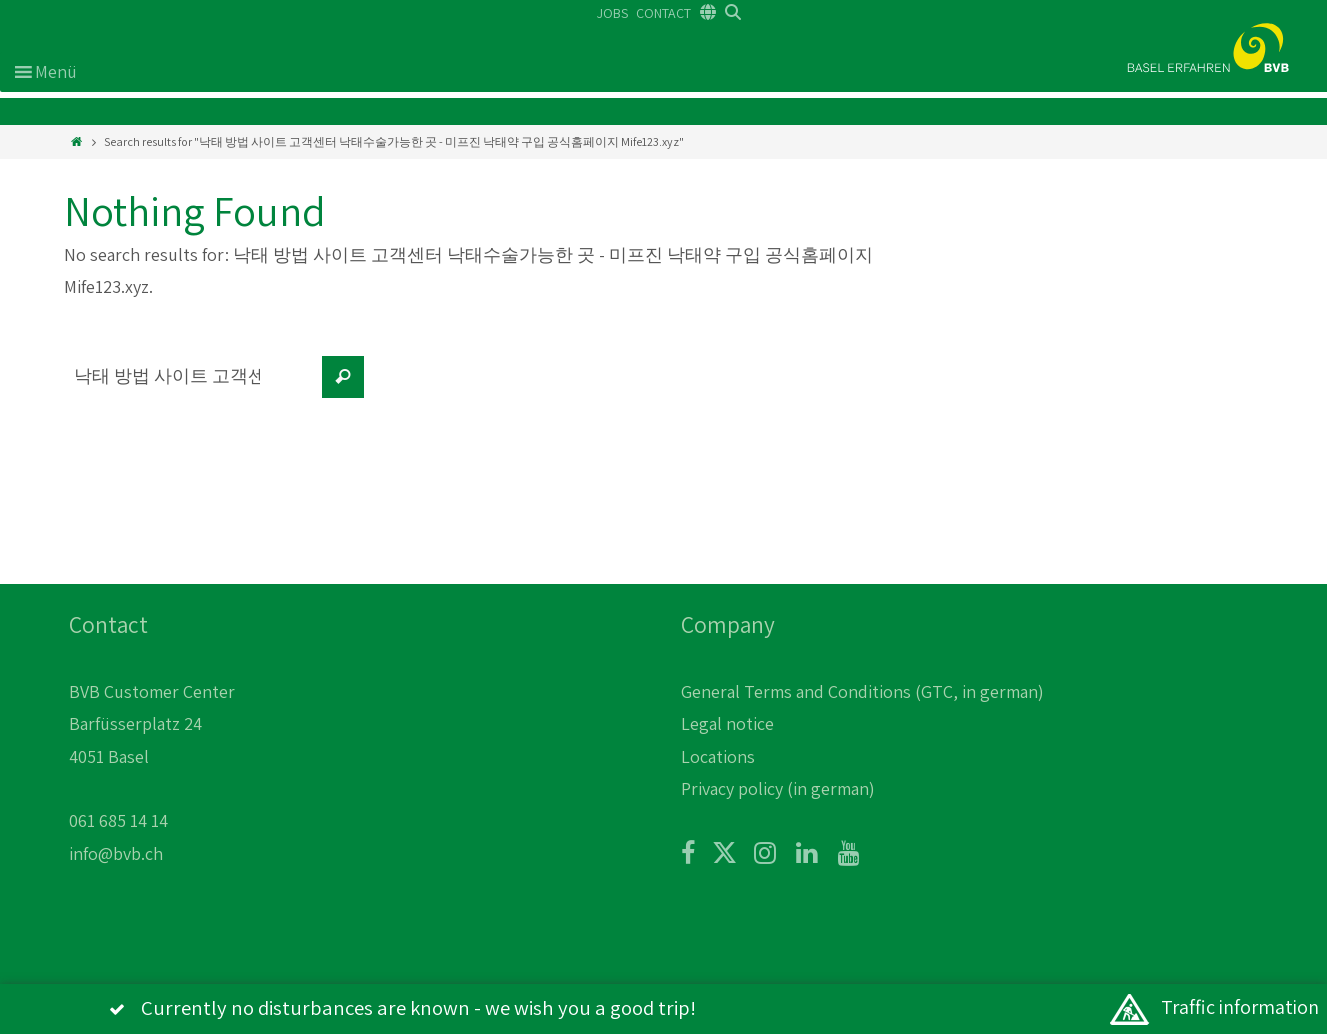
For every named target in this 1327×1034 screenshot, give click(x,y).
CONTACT (663, 13)
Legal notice (727, 723)
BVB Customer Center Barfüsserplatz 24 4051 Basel (152, 724)
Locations (718, 756)
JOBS (612, 13)
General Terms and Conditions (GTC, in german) (862, 691)
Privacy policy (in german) (778, 788)
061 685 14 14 (118, 820)
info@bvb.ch (116, 853)
